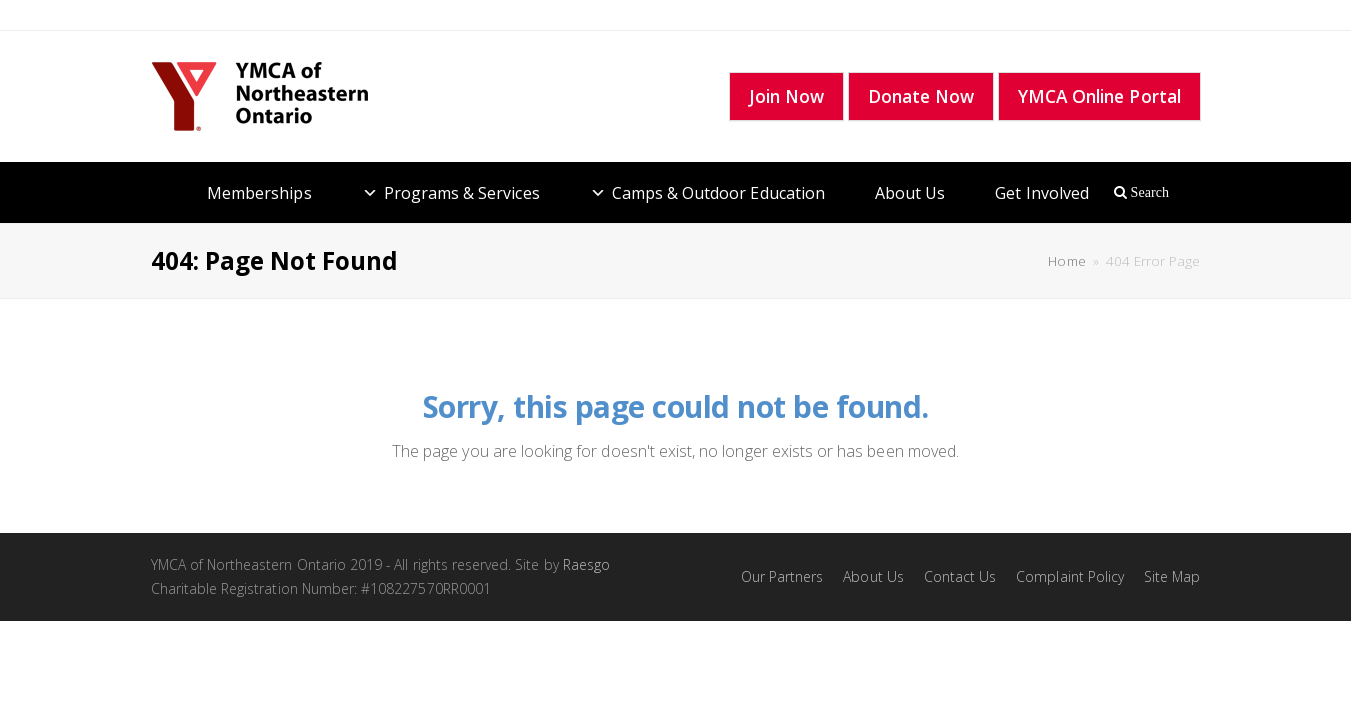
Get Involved (1042, 193)
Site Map (1172, 576)
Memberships (259, 193)
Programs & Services (462, 193)
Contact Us (960, 576)
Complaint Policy (1070, 576)
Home (1066, 261)
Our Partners (782, 576)
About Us (910, 193)
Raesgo (586, 564)
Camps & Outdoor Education (718, 193)
